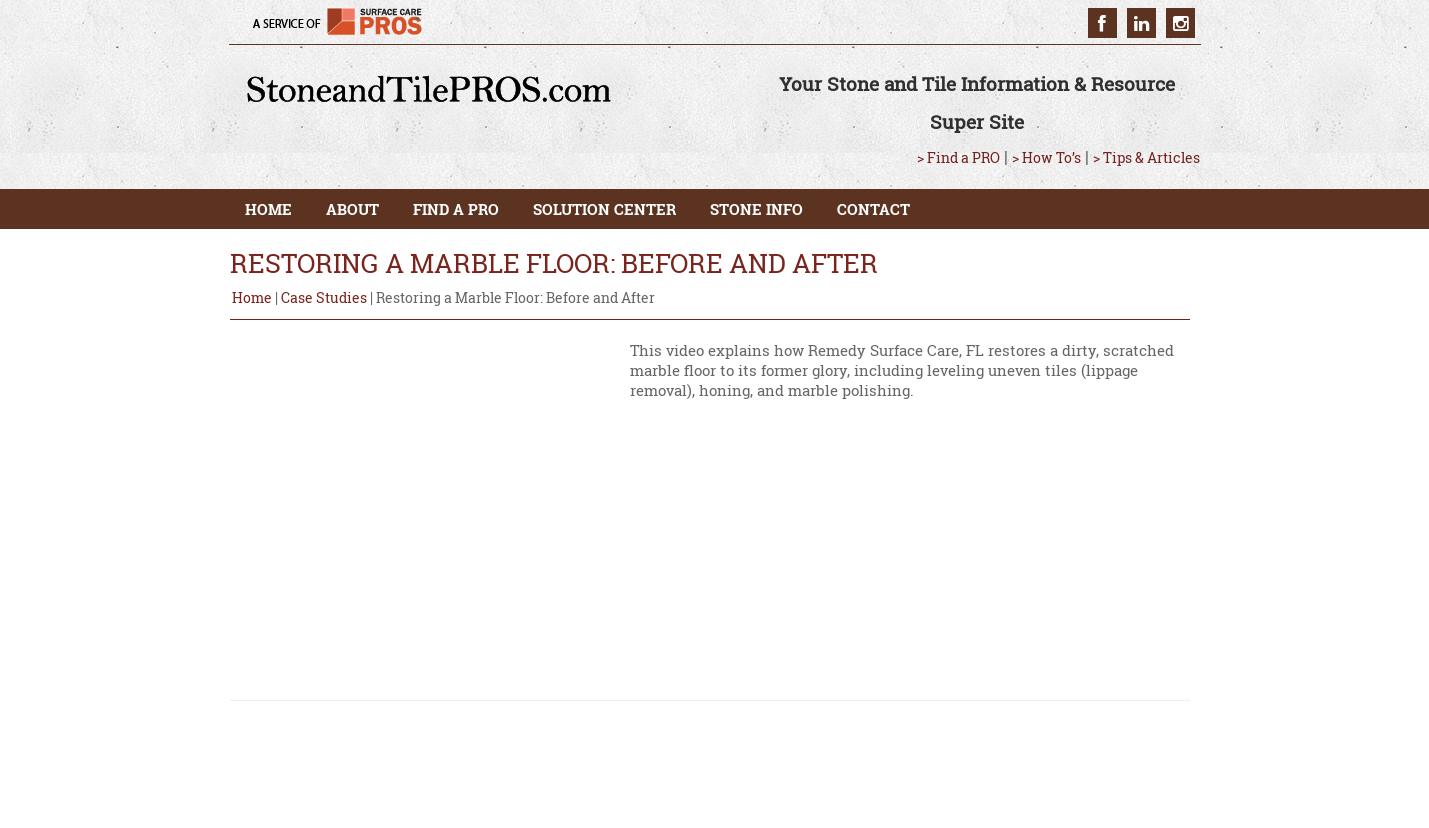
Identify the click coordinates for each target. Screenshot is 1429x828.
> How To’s (1046, 157)
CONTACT (873, 209)
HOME (268, 209)
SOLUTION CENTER (604, 209)
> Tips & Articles (1146, 157)
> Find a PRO (958, 157)
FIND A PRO (456, 209)
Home (252, 297)
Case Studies (324, 297)
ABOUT (352, 209)
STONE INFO (756, 209)
